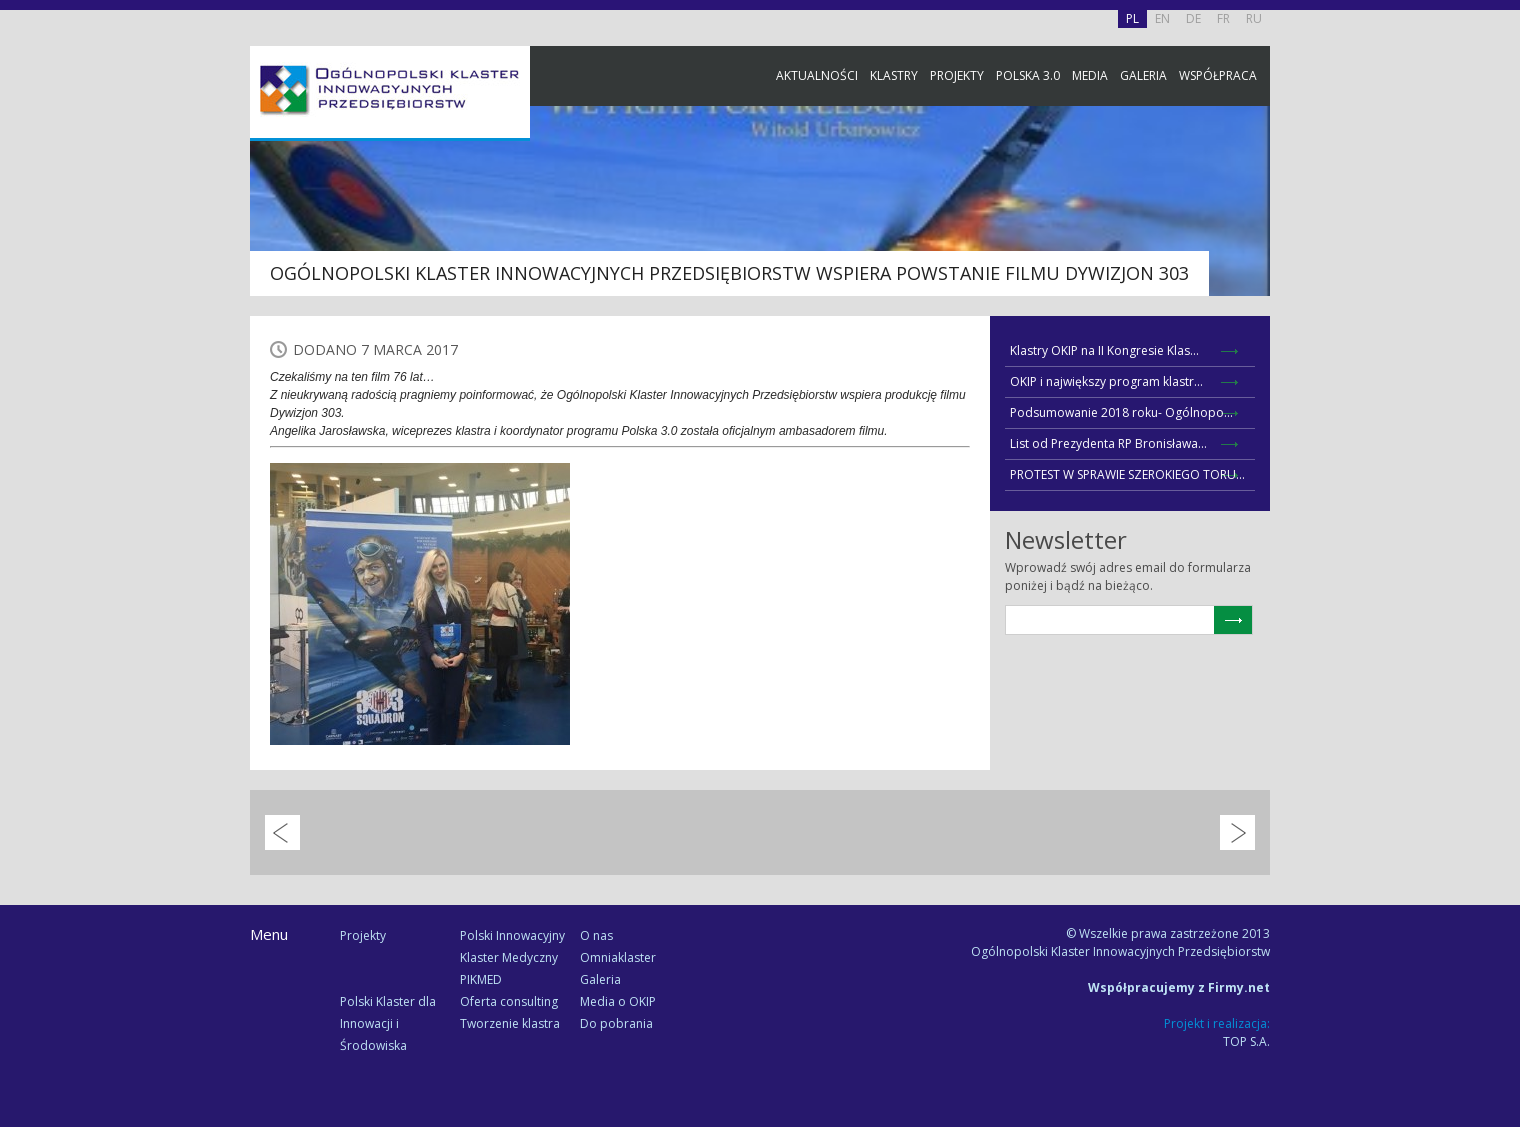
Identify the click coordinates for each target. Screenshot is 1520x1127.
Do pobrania (616, 1023)
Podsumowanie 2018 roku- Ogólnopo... (1121, 412)
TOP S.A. (1246, 1041)
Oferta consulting (509, 1001)
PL (1132, 18)
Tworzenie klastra (510, 1023)
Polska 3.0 (1028, 75)
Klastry (894, 75)
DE (1193, 18)
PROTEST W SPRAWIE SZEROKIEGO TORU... (1127, 474)
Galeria (1143, 75)
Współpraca (1218, 75)
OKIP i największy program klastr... (1106, 381)
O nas (596, 935)
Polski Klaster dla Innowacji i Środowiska (388, 1023)
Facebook (1500, 222)
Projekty (957, 75)
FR (1223, 18)
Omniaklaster (618, 957)
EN (1162, 18)
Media (1090, 75)
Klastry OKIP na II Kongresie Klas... (1104, 350)
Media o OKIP (618, 1001)
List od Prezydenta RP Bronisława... (1108, 443)
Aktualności (817, 75)
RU (1254, 18)
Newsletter (1500, 372)
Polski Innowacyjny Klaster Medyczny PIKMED (512, 957)
